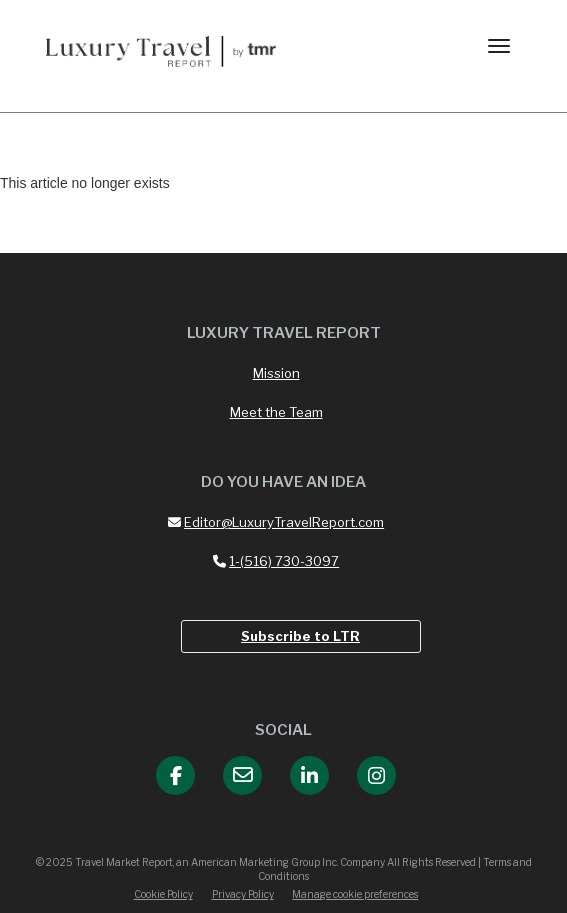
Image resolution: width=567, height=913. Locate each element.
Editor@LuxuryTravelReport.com (276, 522)
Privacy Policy (243, 894)
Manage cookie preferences (355, 894)
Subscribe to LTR (300, 636)
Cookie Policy (163, 894)
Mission (276, 373)
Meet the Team (276, 412)
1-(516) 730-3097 (276, 561)
